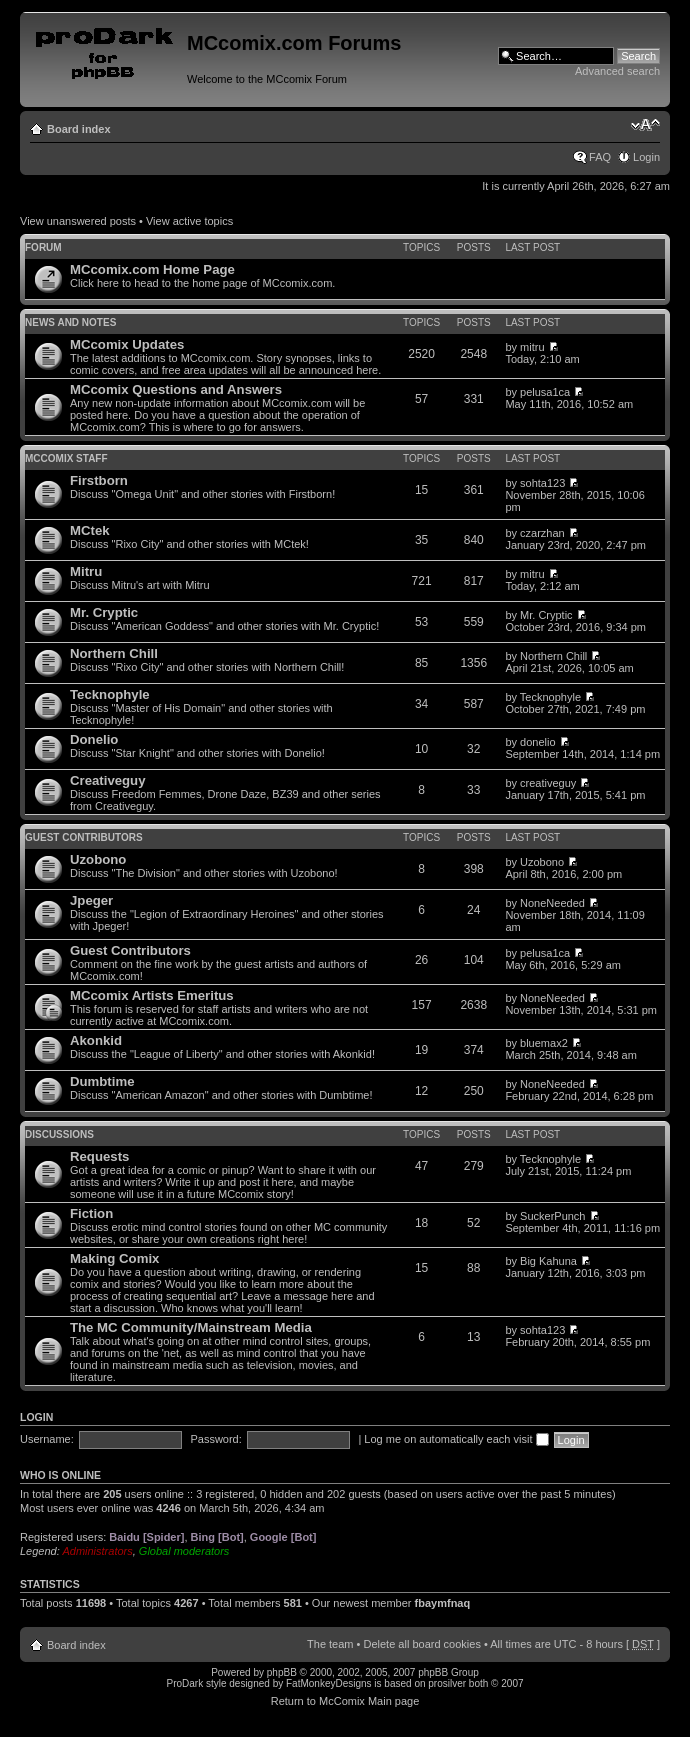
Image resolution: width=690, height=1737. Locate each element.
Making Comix (114, 1258)
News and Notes (70, 322)
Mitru (86, 571)
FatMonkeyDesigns (329, 1683)
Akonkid (96, 1040)
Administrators (97, 1551)
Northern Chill (114, 653)
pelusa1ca (545, 392)
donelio (537, 742)
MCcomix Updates (127, 344)
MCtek (90, 530)
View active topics (189, 221)
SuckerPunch (552, 1216)
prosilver (447, 1683)
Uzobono (98, 859)
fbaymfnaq (443, 1603)
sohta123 (542, 483)
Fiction (91, 1213)
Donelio (94, 739)
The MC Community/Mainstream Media (191, 1327)
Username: (47, 1439)
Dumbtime (102, 1081)
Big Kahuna (548, 1261)
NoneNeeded (552, 903)
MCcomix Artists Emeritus (152, 995)
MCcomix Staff (66, 458)
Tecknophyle (110, 694)
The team (330, 1644)
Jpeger (91, 900)
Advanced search (617, 71)
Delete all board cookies (421, 1644)
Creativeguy (108, 780)
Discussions (59, 1134)
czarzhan (542, 533)
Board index (79, 129)
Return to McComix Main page (345, 1701)
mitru (532, 347)
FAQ (600, 157)
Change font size (645, 125)
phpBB (282, 1672)
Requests (99, 1156)
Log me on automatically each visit (456, 1439)
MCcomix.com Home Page (152, 269)
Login (646, 157)
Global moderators (184, 1551)
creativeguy (548, 783)
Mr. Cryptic (104, 612)
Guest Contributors (84, 837)
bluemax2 (544, 1043)
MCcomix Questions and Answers (176, 389)
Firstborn (99, 480)
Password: (215, 1439)
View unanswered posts (78, 221)
